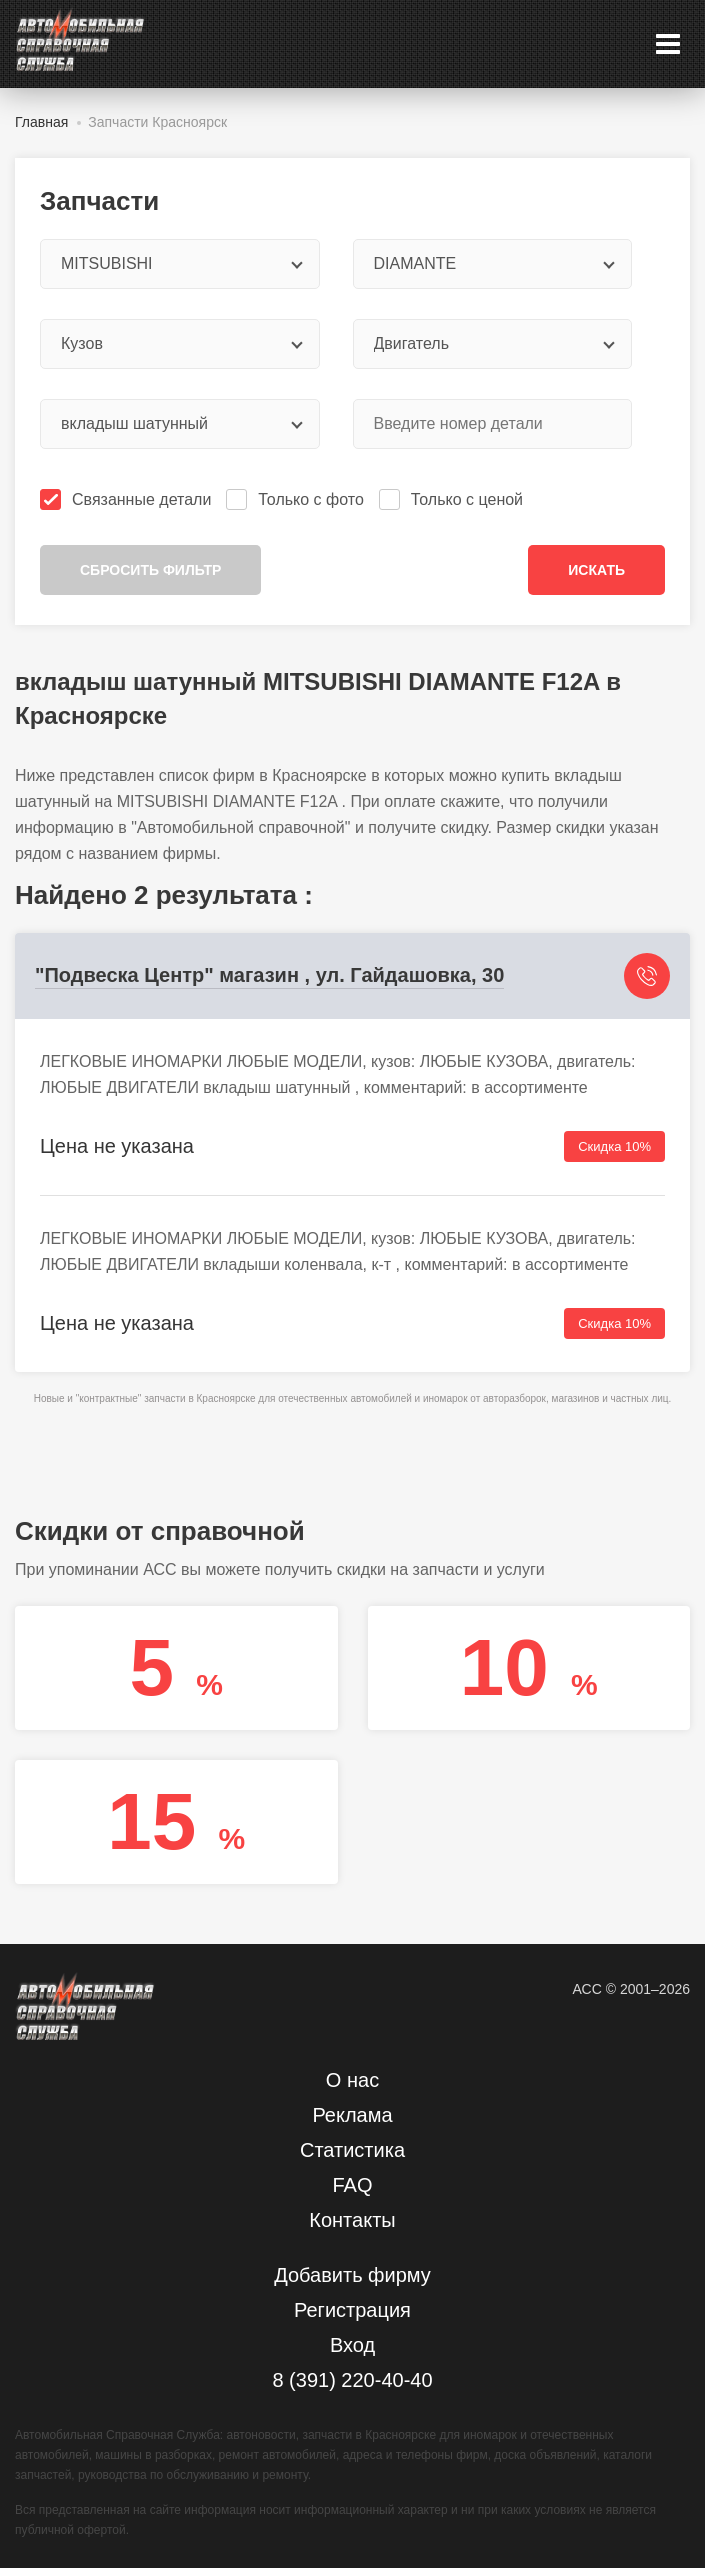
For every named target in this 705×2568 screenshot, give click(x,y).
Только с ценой (453, 499)
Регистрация (352, 2310)
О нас (352, 2080)
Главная (41, 122)
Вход (352, 2345)
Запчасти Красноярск (157, 122)
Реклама (352, 2115)
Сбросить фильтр (150, 570)
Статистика (352, 2150)
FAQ (352, 2185)
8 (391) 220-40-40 (352, 2380)
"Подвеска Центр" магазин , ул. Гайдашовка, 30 (269, 975)
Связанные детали (127, 499)
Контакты (352, 2220)
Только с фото (296, 499)
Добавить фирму (352, 2275)
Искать (596, 570)
